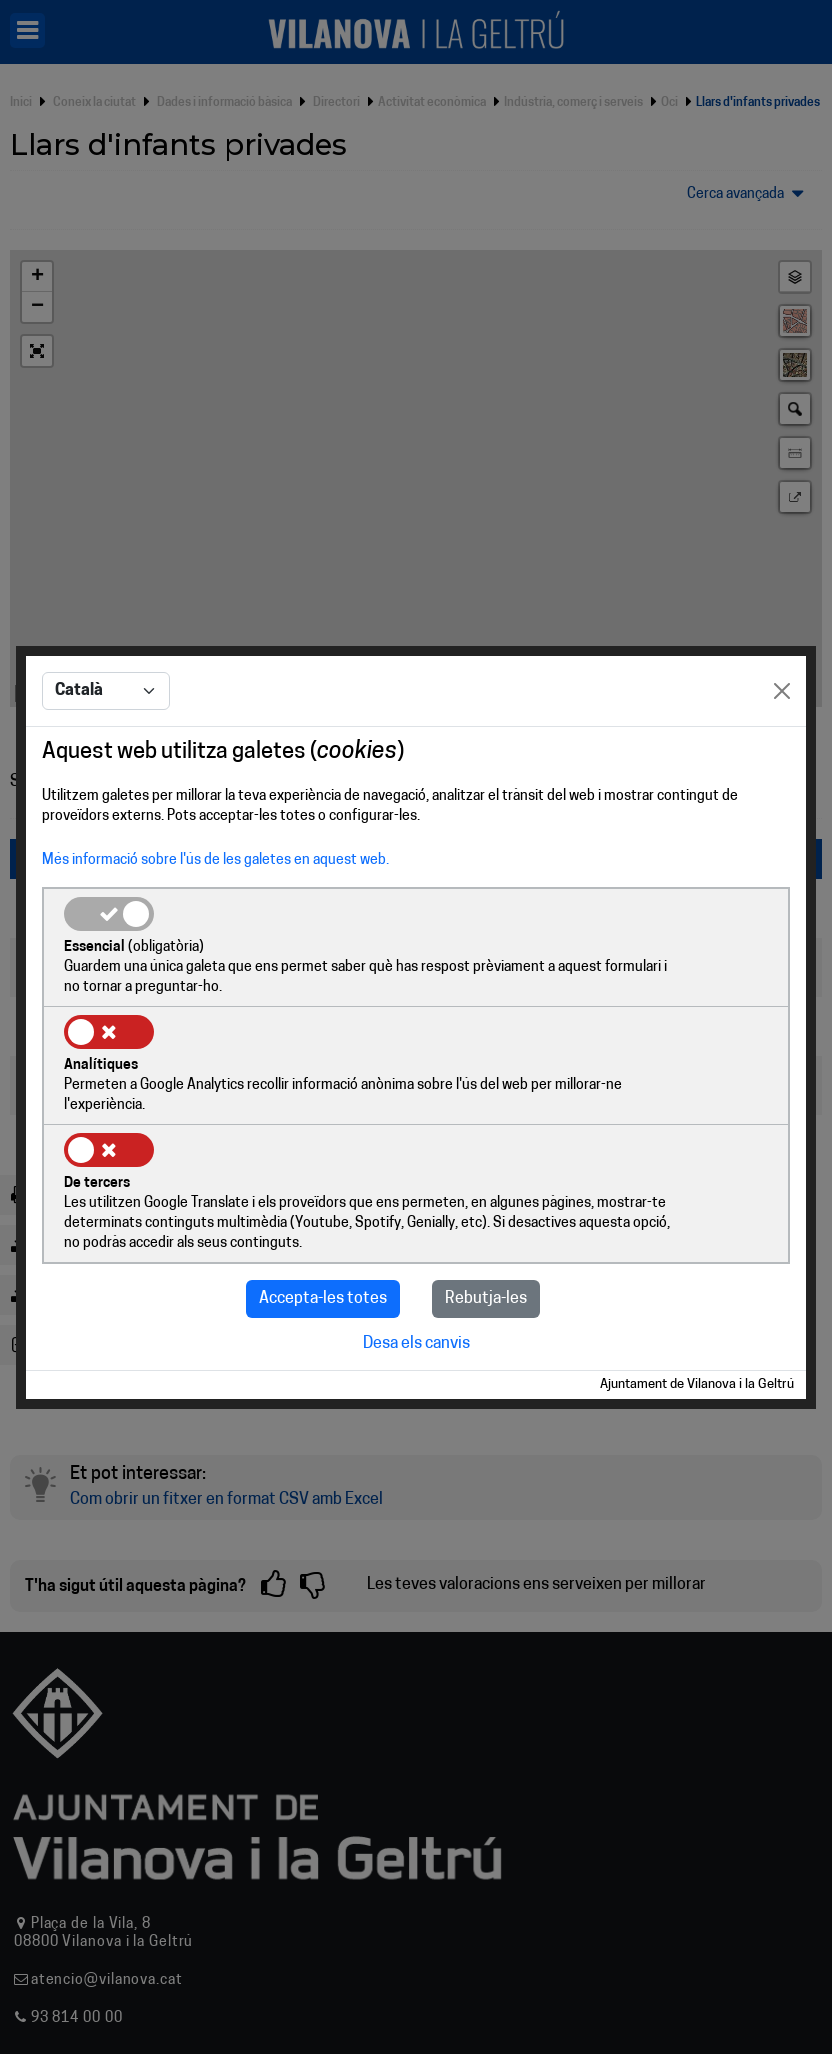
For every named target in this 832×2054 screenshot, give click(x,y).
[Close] (782, 752)
